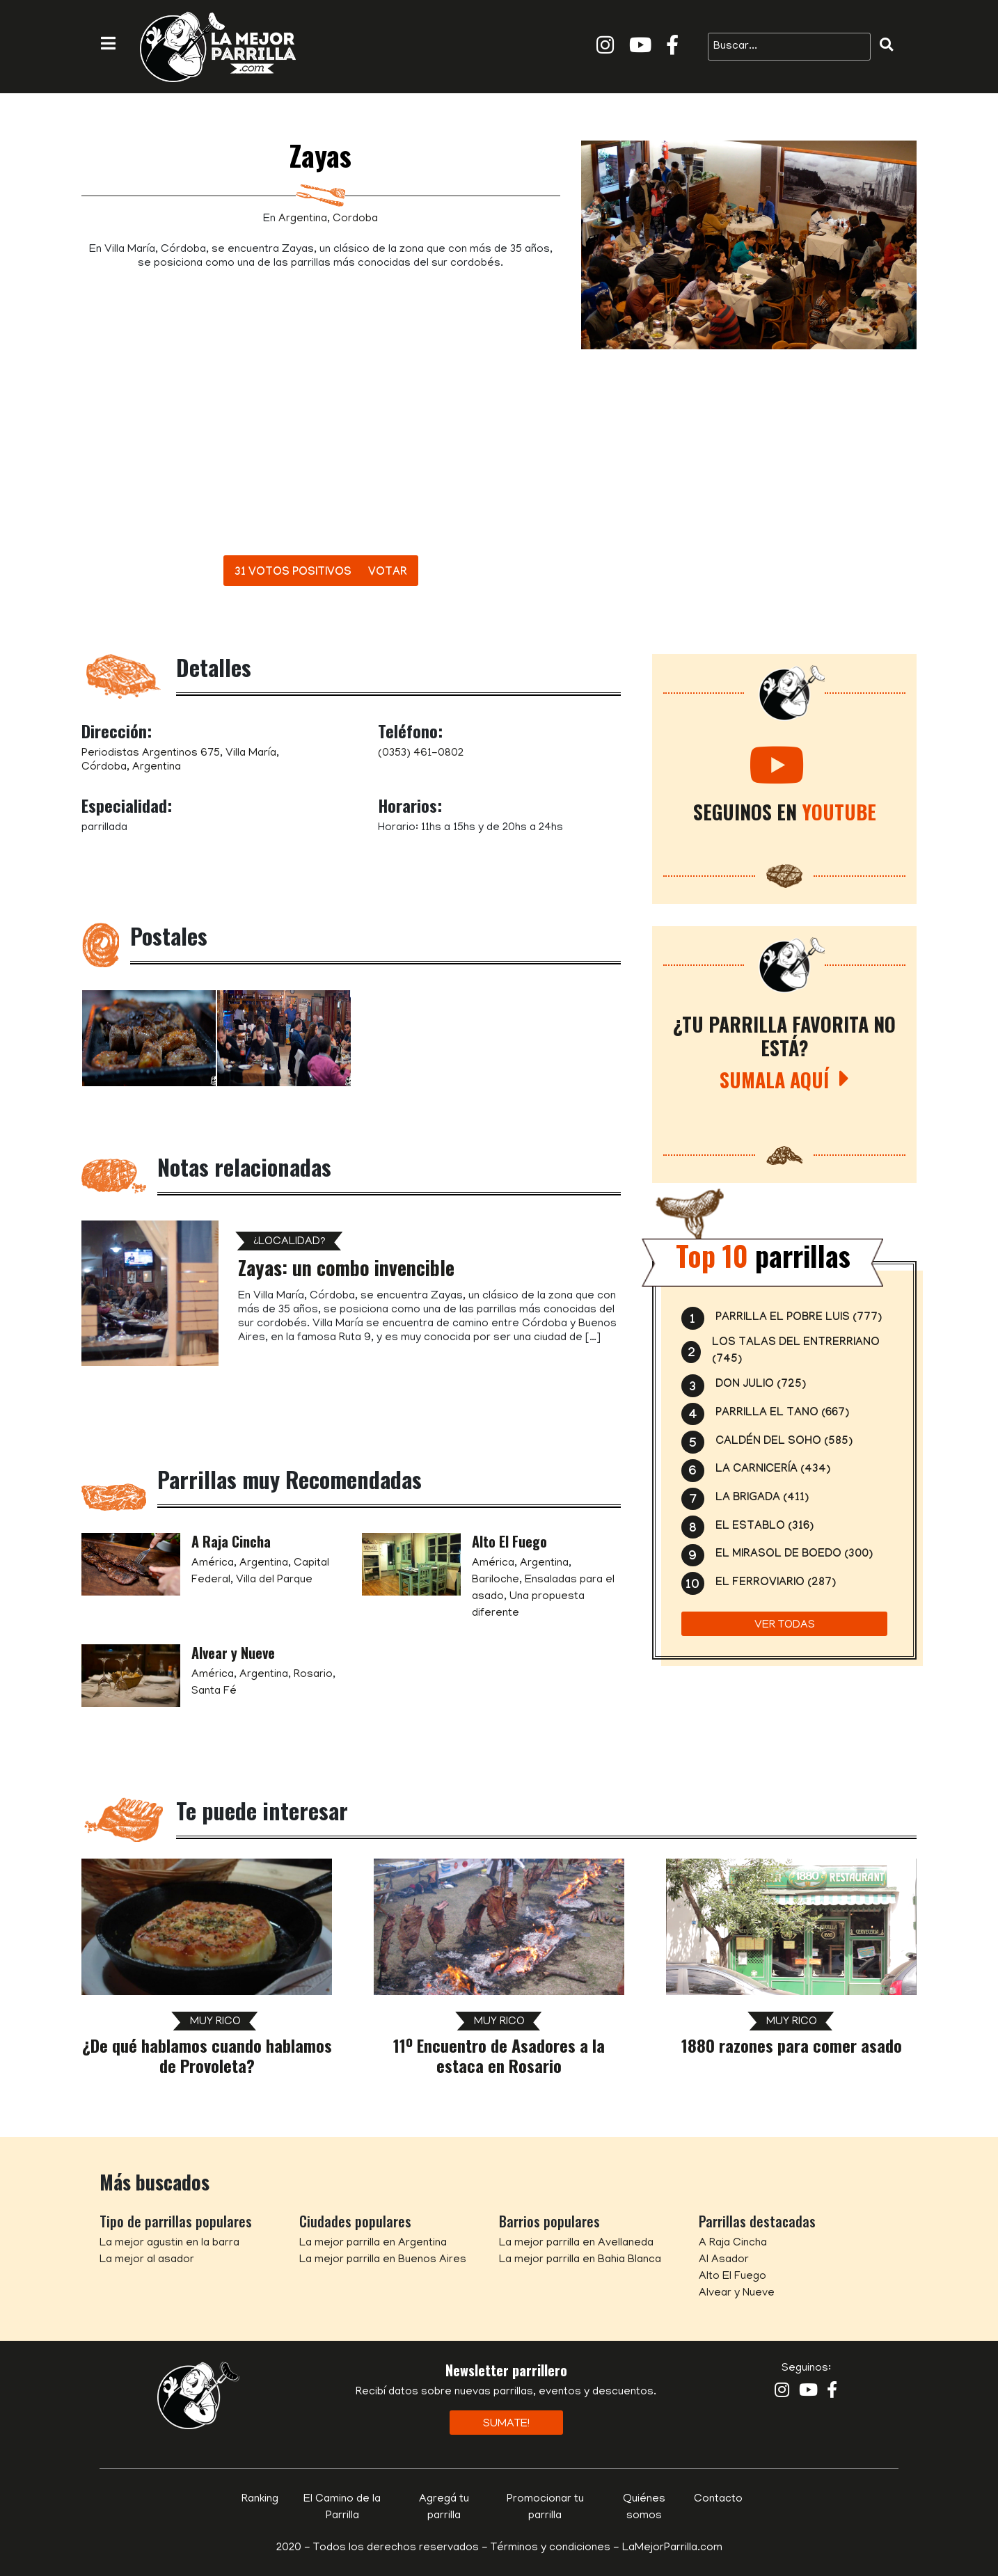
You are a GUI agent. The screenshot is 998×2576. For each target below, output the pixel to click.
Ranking (259, 2499)
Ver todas (784, 1625)
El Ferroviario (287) (775, 1583)
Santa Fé (214, 1691)
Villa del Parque (274, 1580)
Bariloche (495, 1580)
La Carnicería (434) (772, 1470)
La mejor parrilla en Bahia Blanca (580, 2260)
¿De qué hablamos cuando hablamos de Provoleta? (207, 2055)
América (212, 1563)
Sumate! (506, 2424)
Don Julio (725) (760, 1385)
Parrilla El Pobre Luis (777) (798, 1318)
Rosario (313, 1675)
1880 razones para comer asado (791, 2045)
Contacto (718, 2499)
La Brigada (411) (762, 1498)
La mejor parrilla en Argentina (373, 2243)
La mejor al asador (147, 2260)
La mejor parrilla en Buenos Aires (382, 2260)
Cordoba (355, 219)
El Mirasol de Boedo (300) (794, 1554)
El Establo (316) (764, 1527)
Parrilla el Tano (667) (782, 1413)
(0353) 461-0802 (421, 753)
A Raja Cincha (231, 1541)
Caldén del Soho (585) (784, 1442)
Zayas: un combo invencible (346, 1267)
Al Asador (724, 2260)
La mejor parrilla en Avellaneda (576, 2243)
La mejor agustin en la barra (169, 2243)
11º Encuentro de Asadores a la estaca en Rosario (499, 2055)
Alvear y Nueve (233, 1652)
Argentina (302, 219)
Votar (387, 573)
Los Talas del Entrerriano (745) (796, 1352)
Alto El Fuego (509, 1541)
